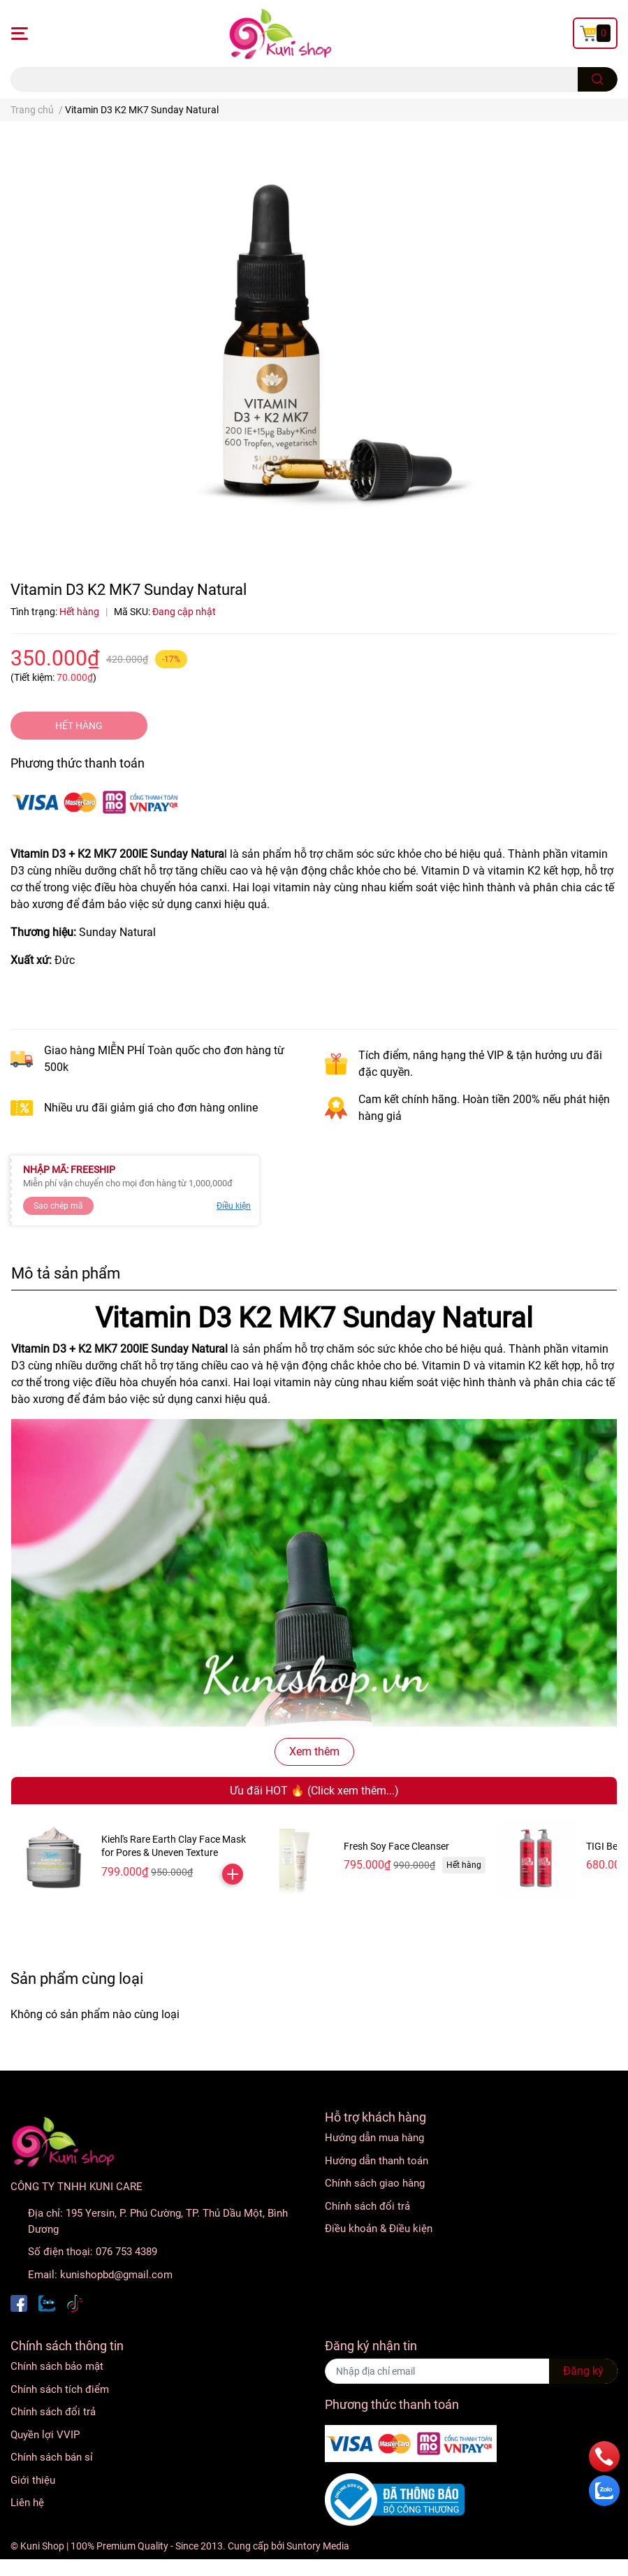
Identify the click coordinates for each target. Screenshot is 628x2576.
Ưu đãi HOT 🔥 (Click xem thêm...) (314, 1790)
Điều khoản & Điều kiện (378, 2228)
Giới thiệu (32, 2480)
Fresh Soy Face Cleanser (396, 1846)
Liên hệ (27, 2502)
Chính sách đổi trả (367, 2206)
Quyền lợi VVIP (45, 2435)
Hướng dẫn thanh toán (376, 2160)
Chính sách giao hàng (375, 2183)
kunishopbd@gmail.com (116, 2274)
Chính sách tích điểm (59, 2389)
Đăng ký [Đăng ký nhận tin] (583, 2370)
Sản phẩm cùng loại (76, 1978)
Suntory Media (317, 2546)
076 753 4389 (126, 2251)
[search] (598, 79)
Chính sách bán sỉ (51, 2457)
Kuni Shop (42, 2546)
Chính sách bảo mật (56, 2366)
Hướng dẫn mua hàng (374, 2137)
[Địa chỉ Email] (471, 2371)
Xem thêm (314, 1751)
